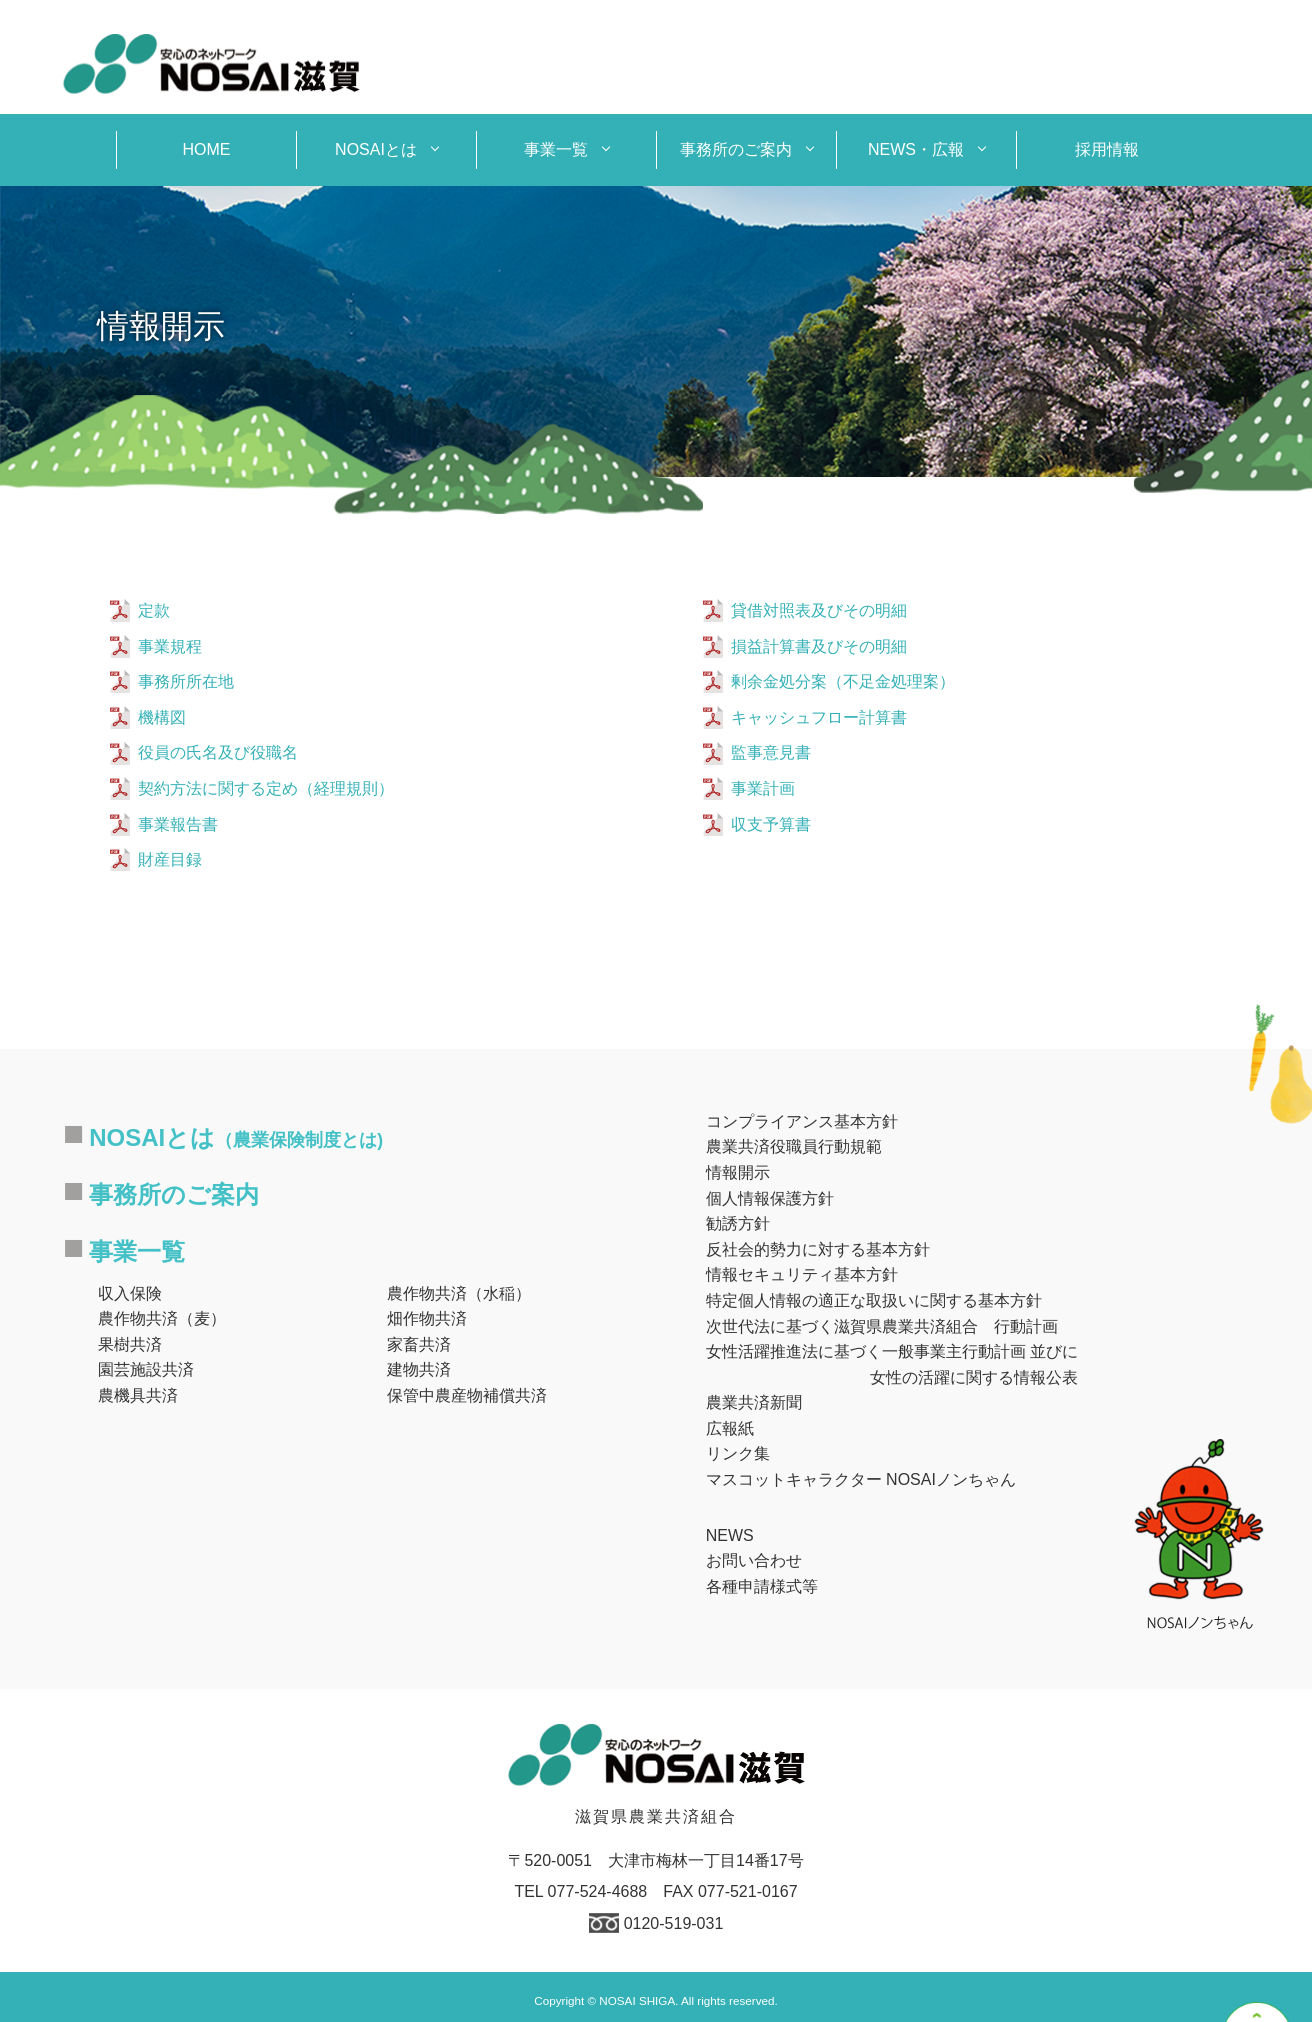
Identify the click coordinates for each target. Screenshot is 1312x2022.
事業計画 (763, 788)
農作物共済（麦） (162, 1318)
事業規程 (170, 646)
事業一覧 (556, 149)
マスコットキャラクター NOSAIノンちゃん (861, 1479)
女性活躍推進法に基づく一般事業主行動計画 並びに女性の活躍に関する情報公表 (892, 1364)
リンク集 (738, 1453)
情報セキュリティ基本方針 (802, 1274)
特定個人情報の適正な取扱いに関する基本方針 (874, 1300)
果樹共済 (130, 1344)
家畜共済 (419, 1344)
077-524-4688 (598, 1891)
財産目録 (170, 859)
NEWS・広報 (916, 149)
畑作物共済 (427, 1318)
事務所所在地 (186, 681)
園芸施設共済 (146, 1369)
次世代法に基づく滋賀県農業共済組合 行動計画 (882, 1326)
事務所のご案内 (736, 149)
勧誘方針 (738, 1223)
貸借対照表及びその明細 (819, 610)
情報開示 (738, 1172)
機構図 (162, 717)
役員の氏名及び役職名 (218, 752)
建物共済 (419, 1369)
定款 (154, 610)
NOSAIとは (376, 149)
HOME (207, 149)
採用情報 (1107, 149)
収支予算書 (771, 824)
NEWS (730, 1535)
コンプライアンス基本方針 (802, 1121)
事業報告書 (178, 824)
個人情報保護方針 (770, 1198)
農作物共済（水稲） (459, 1293)
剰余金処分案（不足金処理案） (843, 681)
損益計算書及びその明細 (819, 646)
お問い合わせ (754, 1560)
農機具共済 (138, 1395)
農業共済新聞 (754, 1402)
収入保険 (130, 1293)
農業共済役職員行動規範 (794, 1146)
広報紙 (730, 1428)
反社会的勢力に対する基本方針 (818, 1249)
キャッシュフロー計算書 (819, 717)
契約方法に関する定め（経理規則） (266, 788)
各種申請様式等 (762, 1586)
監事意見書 (771, 752)
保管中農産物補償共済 (467, 1395)
